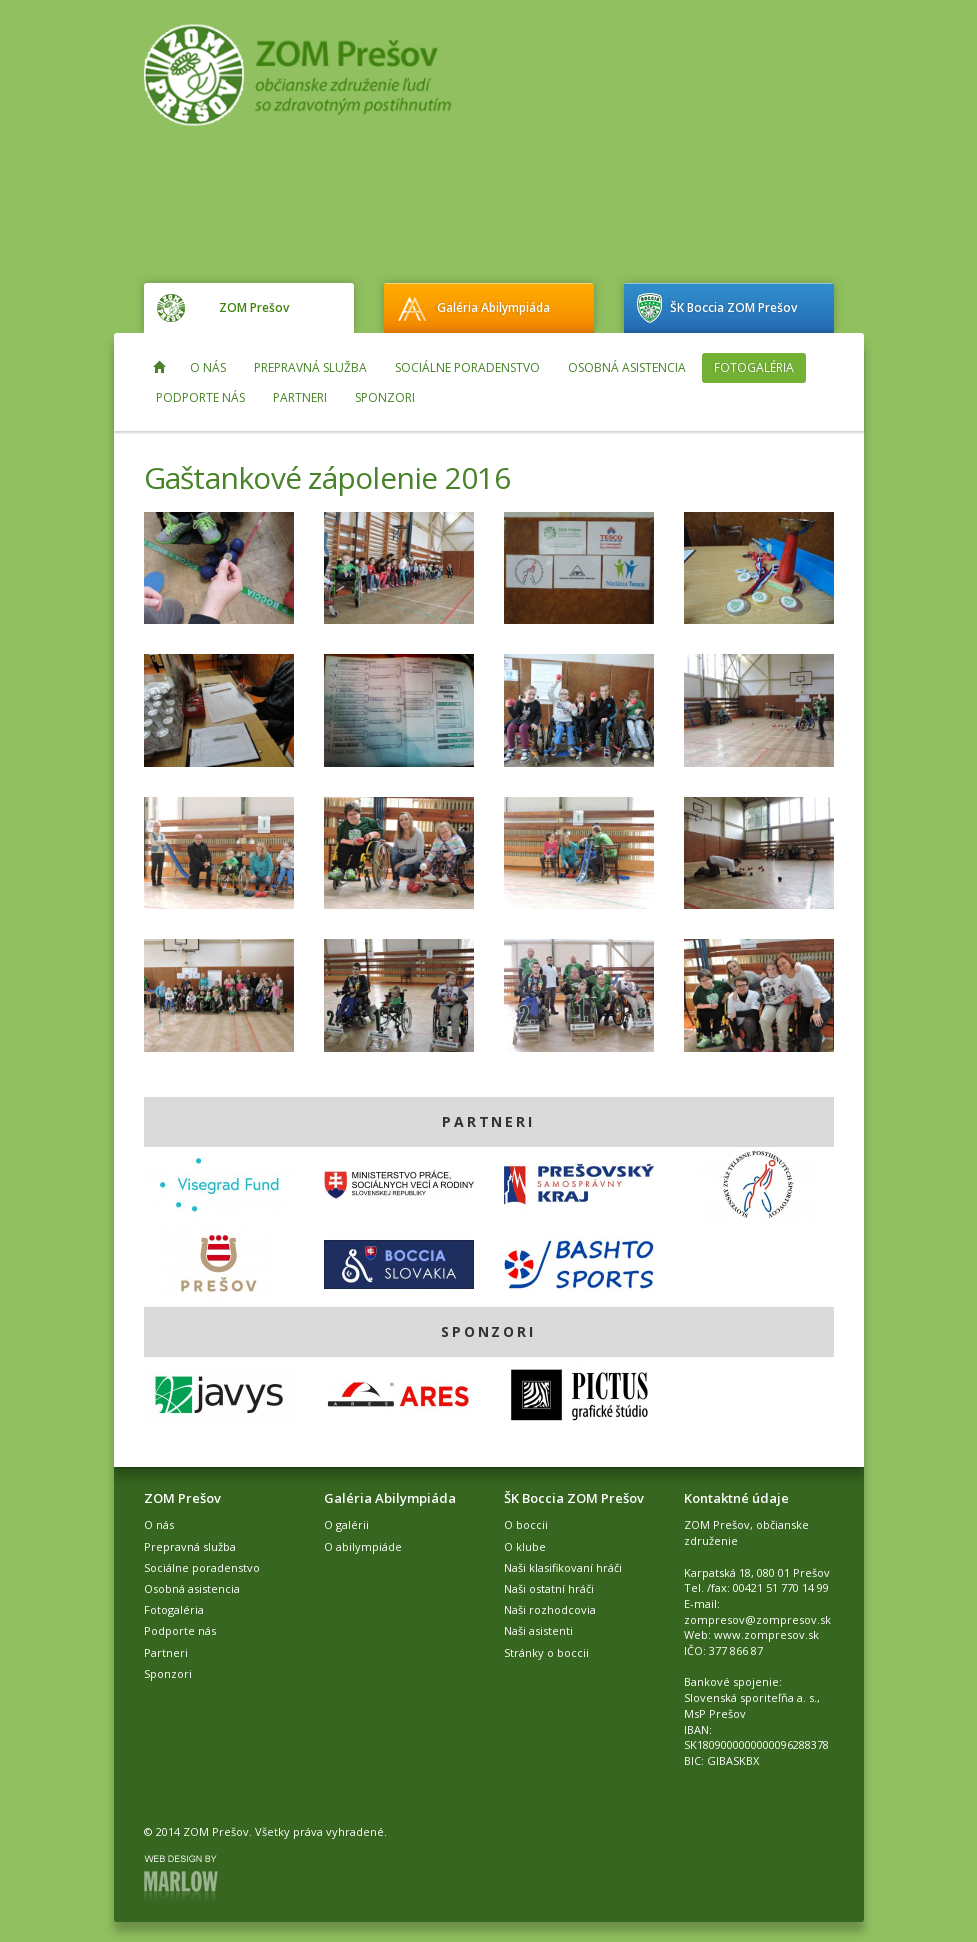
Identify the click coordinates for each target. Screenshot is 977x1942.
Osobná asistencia (627, 367)
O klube (525, 1546)
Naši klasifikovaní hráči (563, 1567)
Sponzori (385, 397)
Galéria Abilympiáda (493, 307)
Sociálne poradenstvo (467, 367)
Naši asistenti (538, 1630)
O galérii (346, 1524)
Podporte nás (200, 397)
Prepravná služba (310, 367)
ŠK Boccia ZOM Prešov (733, 307)
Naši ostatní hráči (549, 1588)
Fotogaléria (754, 367)
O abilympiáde (363, 1546)
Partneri (300, 397)
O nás (208, 367)
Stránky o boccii (546, 1652)
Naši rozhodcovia (550, 1609)
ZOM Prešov (254, 307)
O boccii (526, 1524)
